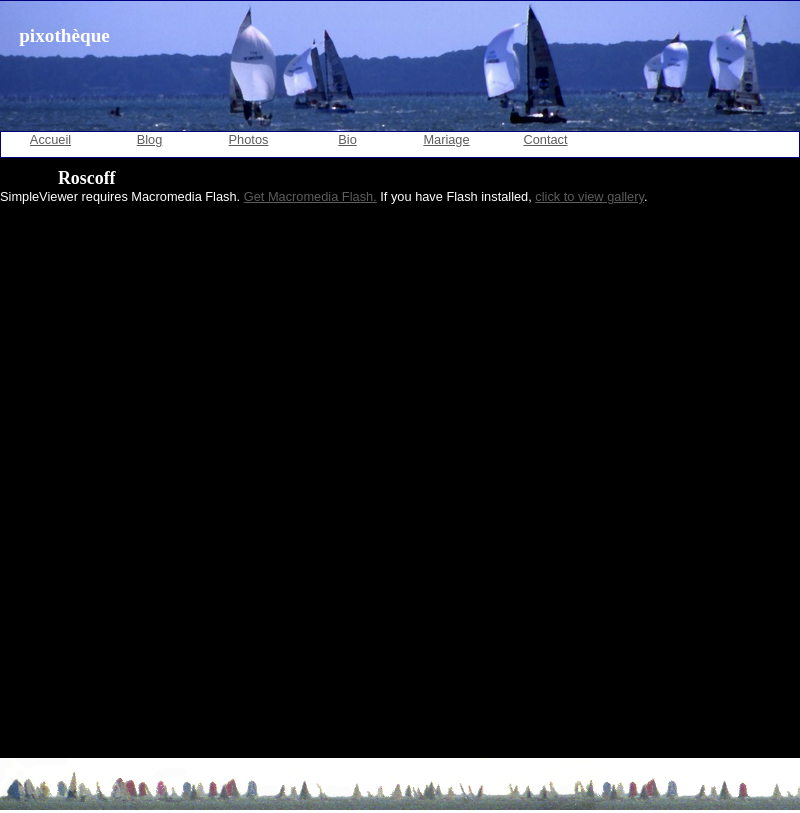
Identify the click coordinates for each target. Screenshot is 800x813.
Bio (347, 139)
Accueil (50, 139)
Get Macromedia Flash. (310, 196)
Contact (545, 139)
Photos (249, 139)
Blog (150, 139)
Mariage (446, 139)
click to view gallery (589, 196)
